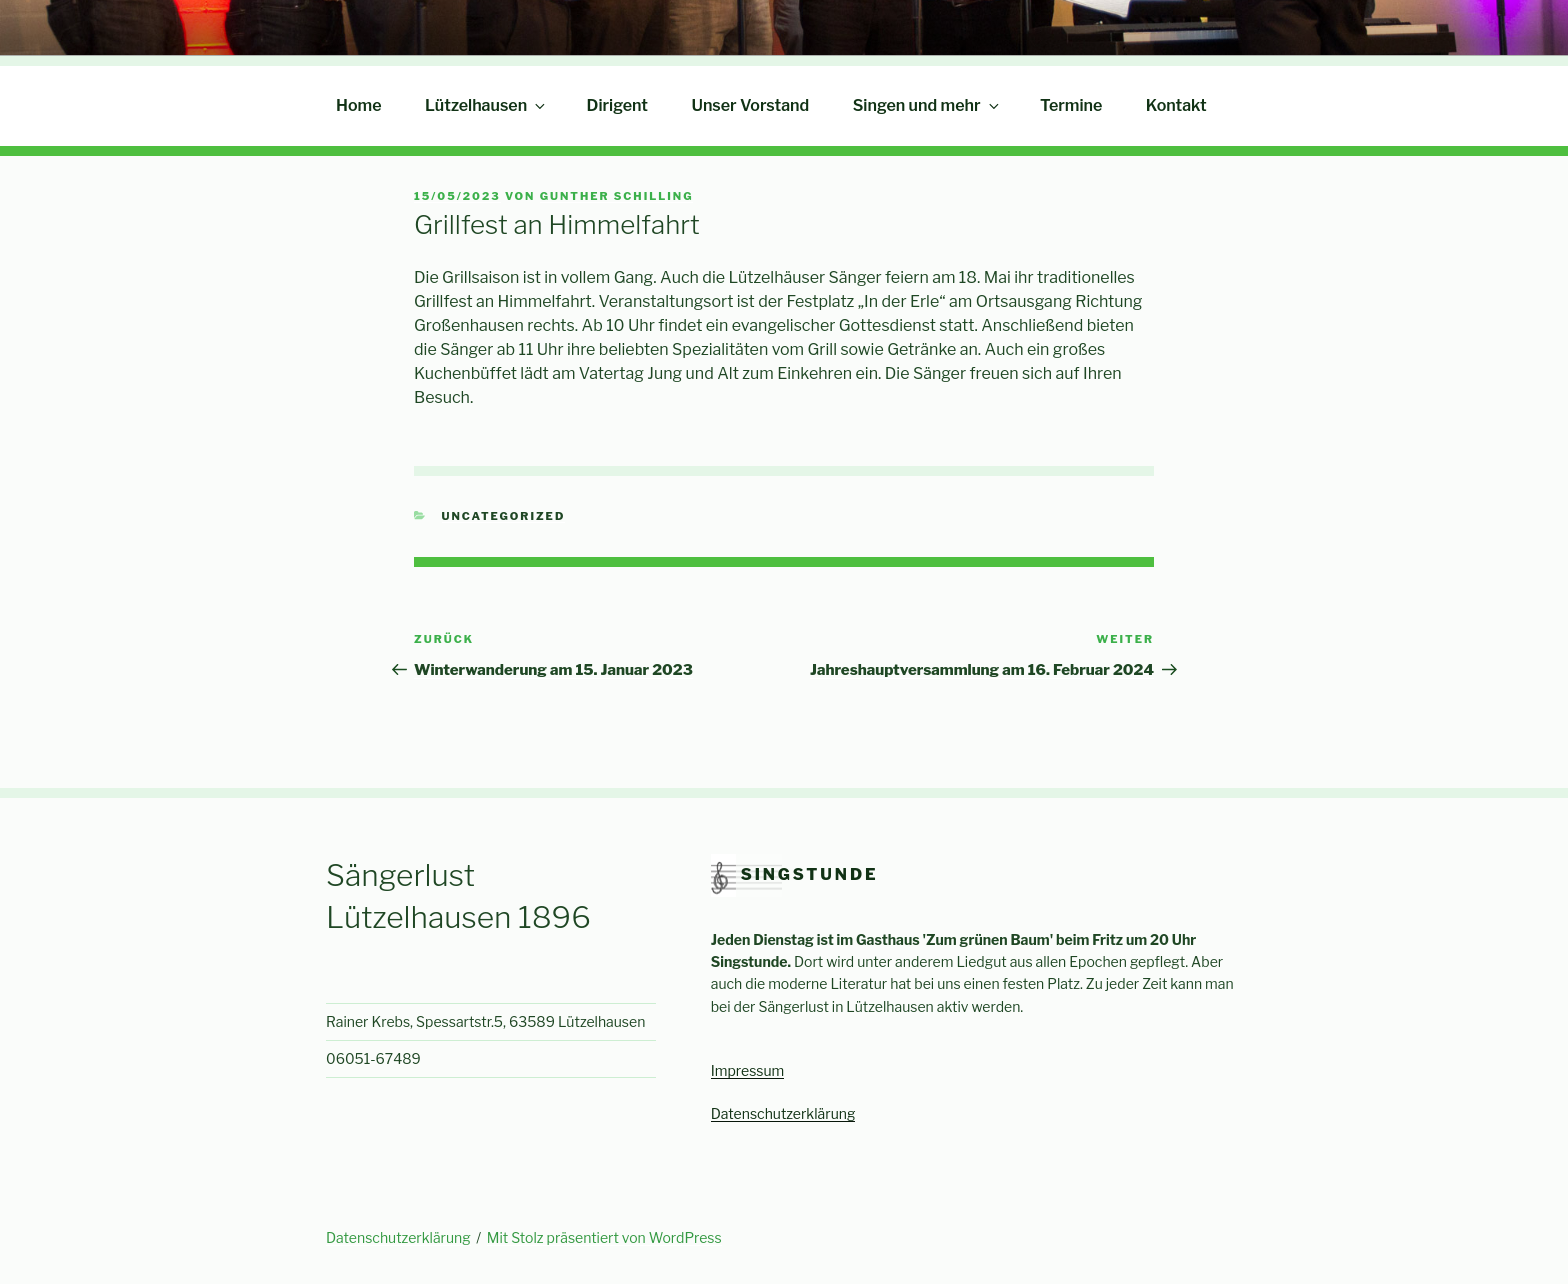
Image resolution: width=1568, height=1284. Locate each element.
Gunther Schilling (617, 196)
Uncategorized (504, 516)
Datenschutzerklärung (783, 1113)
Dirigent (617, 105)
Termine (1071, 105)
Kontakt (1176, 105)
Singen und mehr (927, 105)
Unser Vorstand (750, 105)
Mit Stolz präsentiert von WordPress (604, 1237)
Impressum (748, 1070)
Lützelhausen (486, 105)
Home (359, 105)
